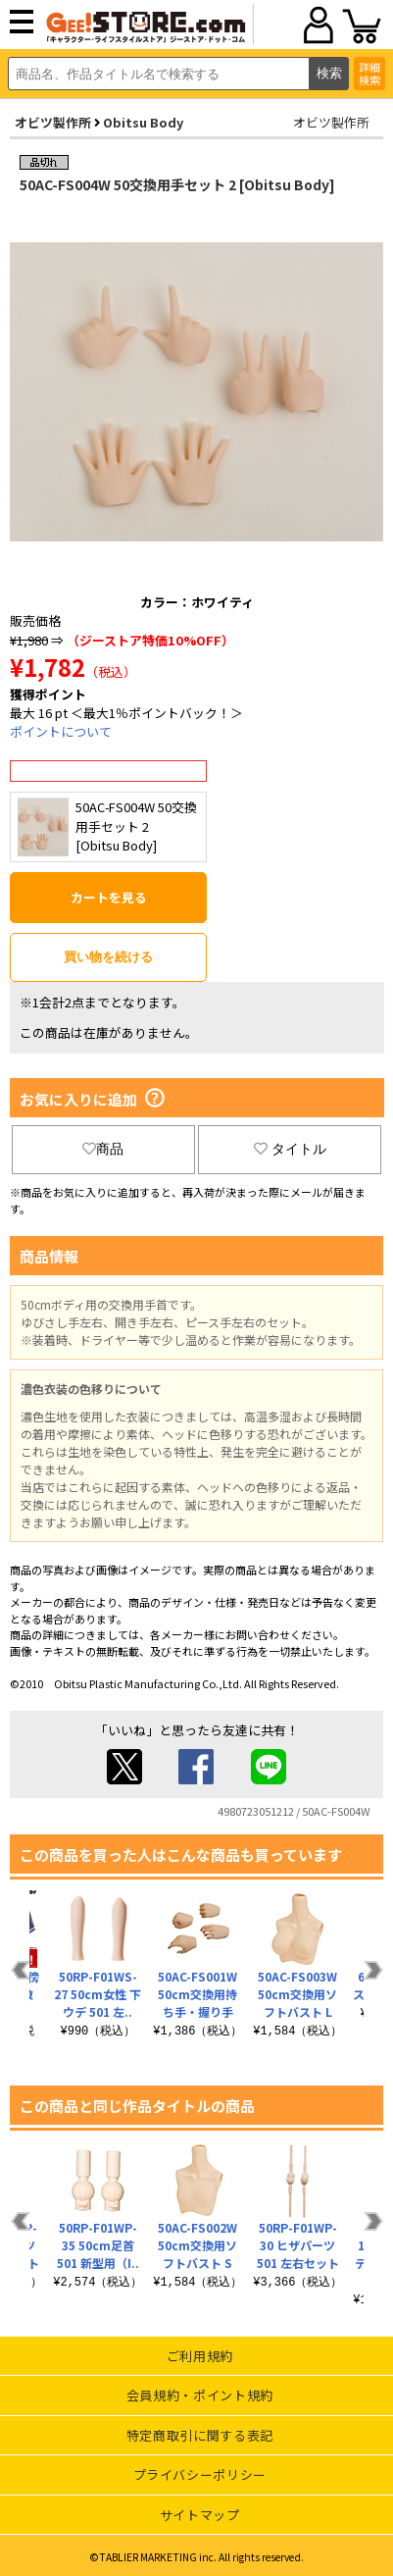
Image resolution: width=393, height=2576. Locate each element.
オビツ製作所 (53, 122)
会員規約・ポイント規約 (199, 2395)
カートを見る (109, 897)
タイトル (290, 1149)
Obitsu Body (143, 122)
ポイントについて (61, 731)
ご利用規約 (200, 2355)
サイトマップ (200, 2514)
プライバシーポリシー (200, 2474)
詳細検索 (369, 73)
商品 (102, 1149)
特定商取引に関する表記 (199, 2435)
